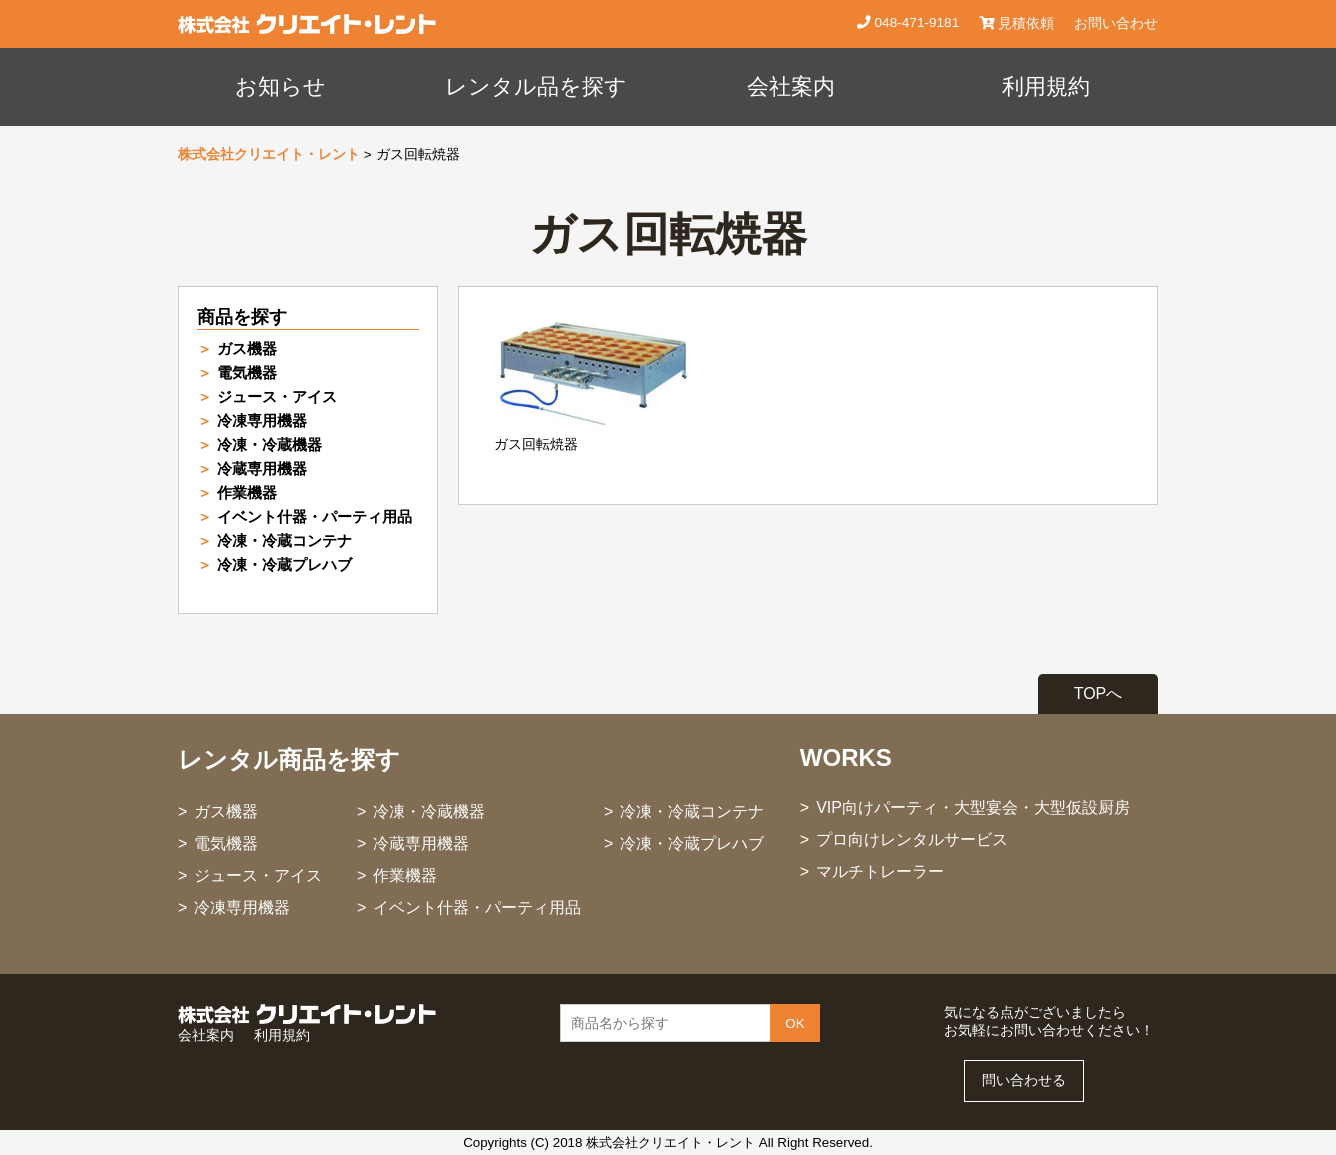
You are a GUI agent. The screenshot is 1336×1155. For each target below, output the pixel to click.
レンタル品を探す (536, 86)
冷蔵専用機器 (262, 468)
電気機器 (247, 372)
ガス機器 (247, 348)
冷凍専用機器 (262, 420)
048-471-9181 (915, 22)
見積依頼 (1016, 23)
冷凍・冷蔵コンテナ (284, 540)
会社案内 (791, 86)
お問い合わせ (1116, 23)
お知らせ (280, 86)
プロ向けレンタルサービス (912, 839)
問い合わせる (1024, 1080)
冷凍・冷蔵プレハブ (284, 564)
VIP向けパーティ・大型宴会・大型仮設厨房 (973, 807)
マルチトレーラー (880, 871)
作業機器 (247, 492)
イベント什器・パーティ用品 (314, 516)
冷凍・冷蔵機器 (269, 444)
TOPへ (1098, 693)
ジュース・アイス (277, 396)
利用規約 (1046, 86)
